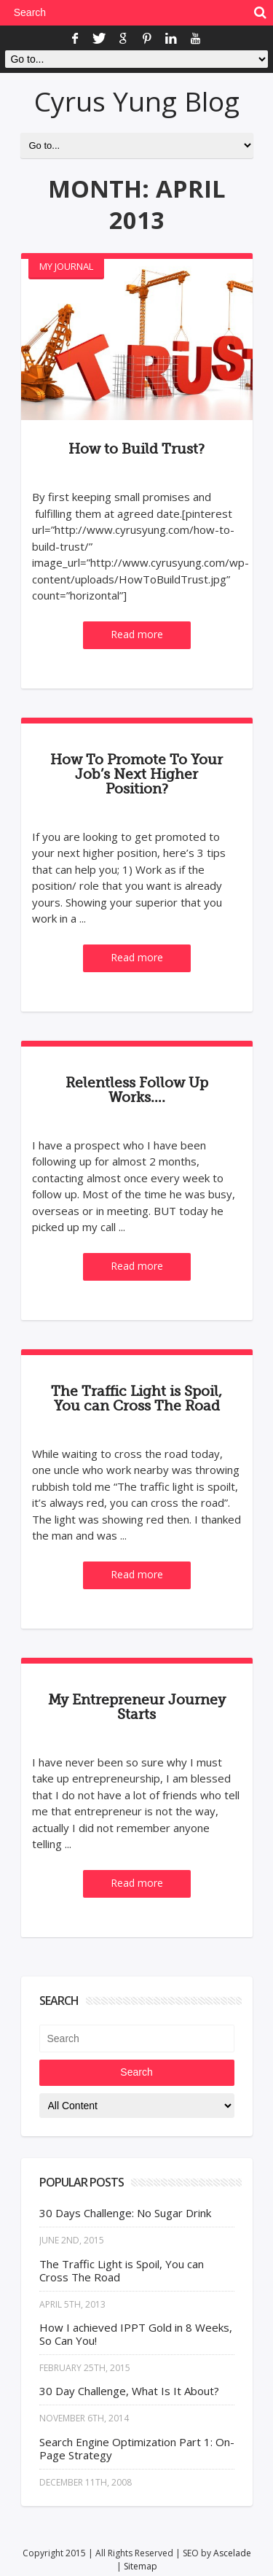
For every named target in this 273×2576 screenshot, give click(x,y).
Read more (137, 634)
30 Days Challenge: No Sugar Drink (125, 2212)
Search (136, 2072)
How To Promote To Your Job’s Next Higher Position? (136, 774)
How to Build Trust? (136, 449)
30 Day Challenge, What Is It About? (129, 2390)
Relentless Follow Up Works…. (137, 1090)
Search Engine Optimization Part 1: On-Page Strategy (136, 2448)
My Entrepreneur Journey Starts (137, 1707)
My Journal (66, 266)
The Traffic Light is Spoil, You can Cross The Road (136, 1399)
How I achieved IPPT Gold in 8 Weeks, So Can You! (135, 2334)
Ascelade (232, 2553)
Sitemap (140, 2566)
